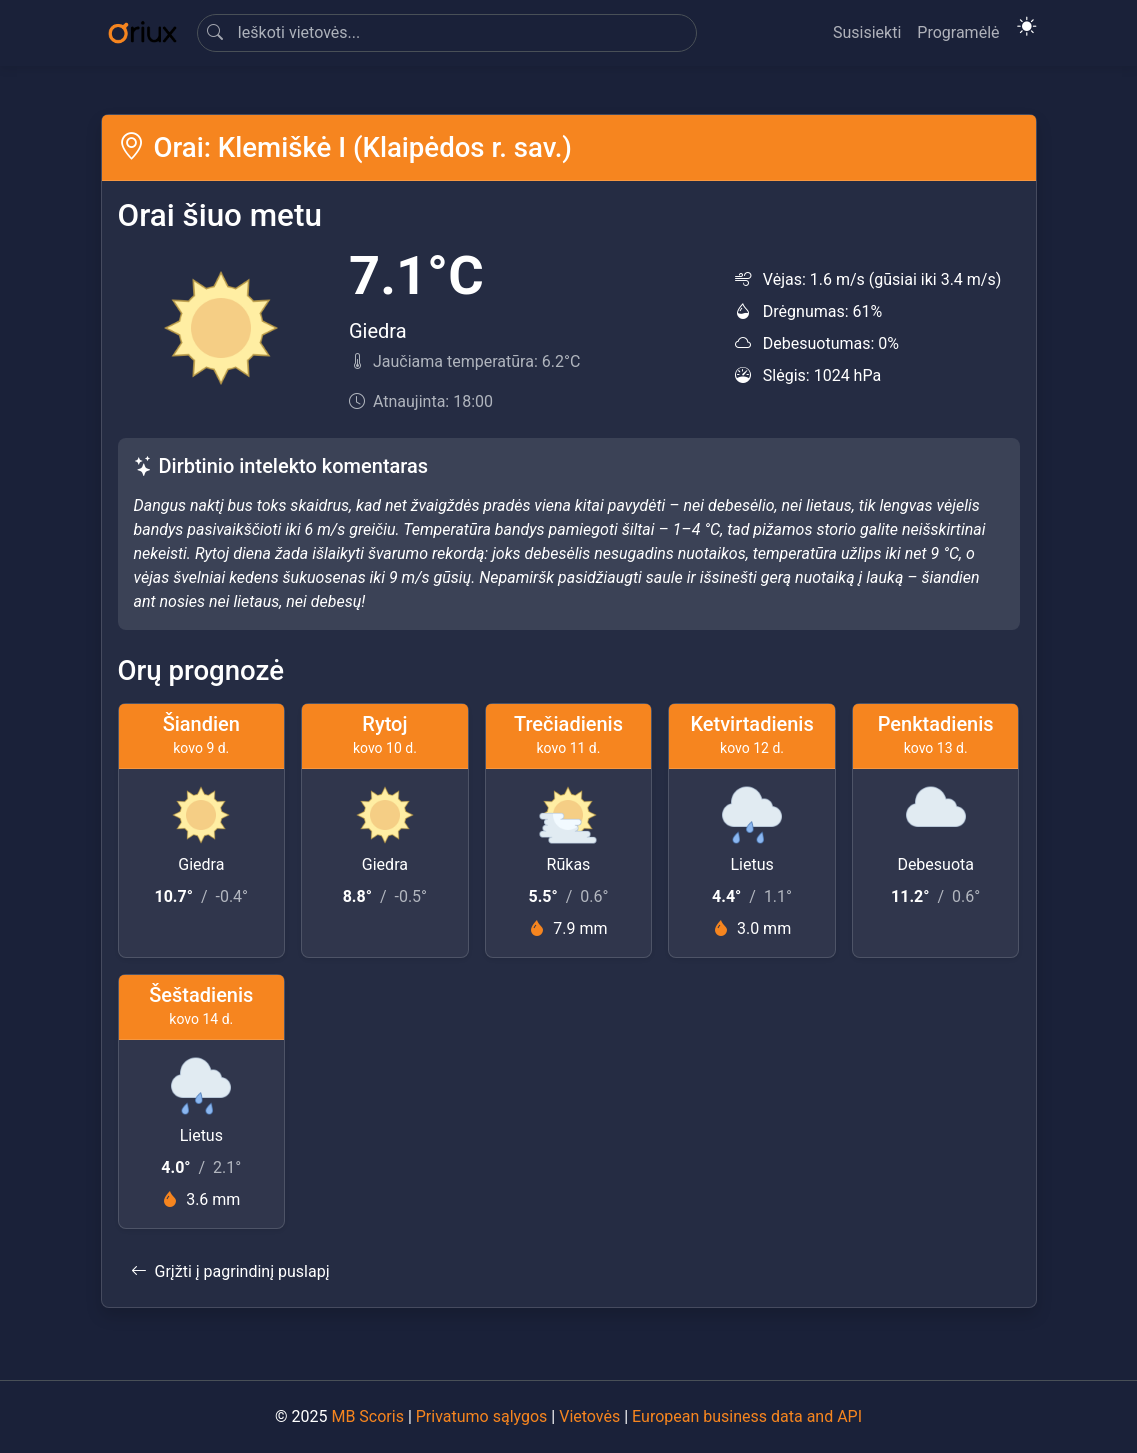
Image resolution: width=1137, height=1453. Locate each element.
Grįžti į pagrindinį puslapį (230, 1271)
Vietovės (589, 1416)
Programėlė (958, 32)
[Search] (447, 33)
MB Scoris (367, 1416)
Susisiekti (867, 32)
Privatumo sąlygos (482, 1416)
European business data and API (747, 1416)
